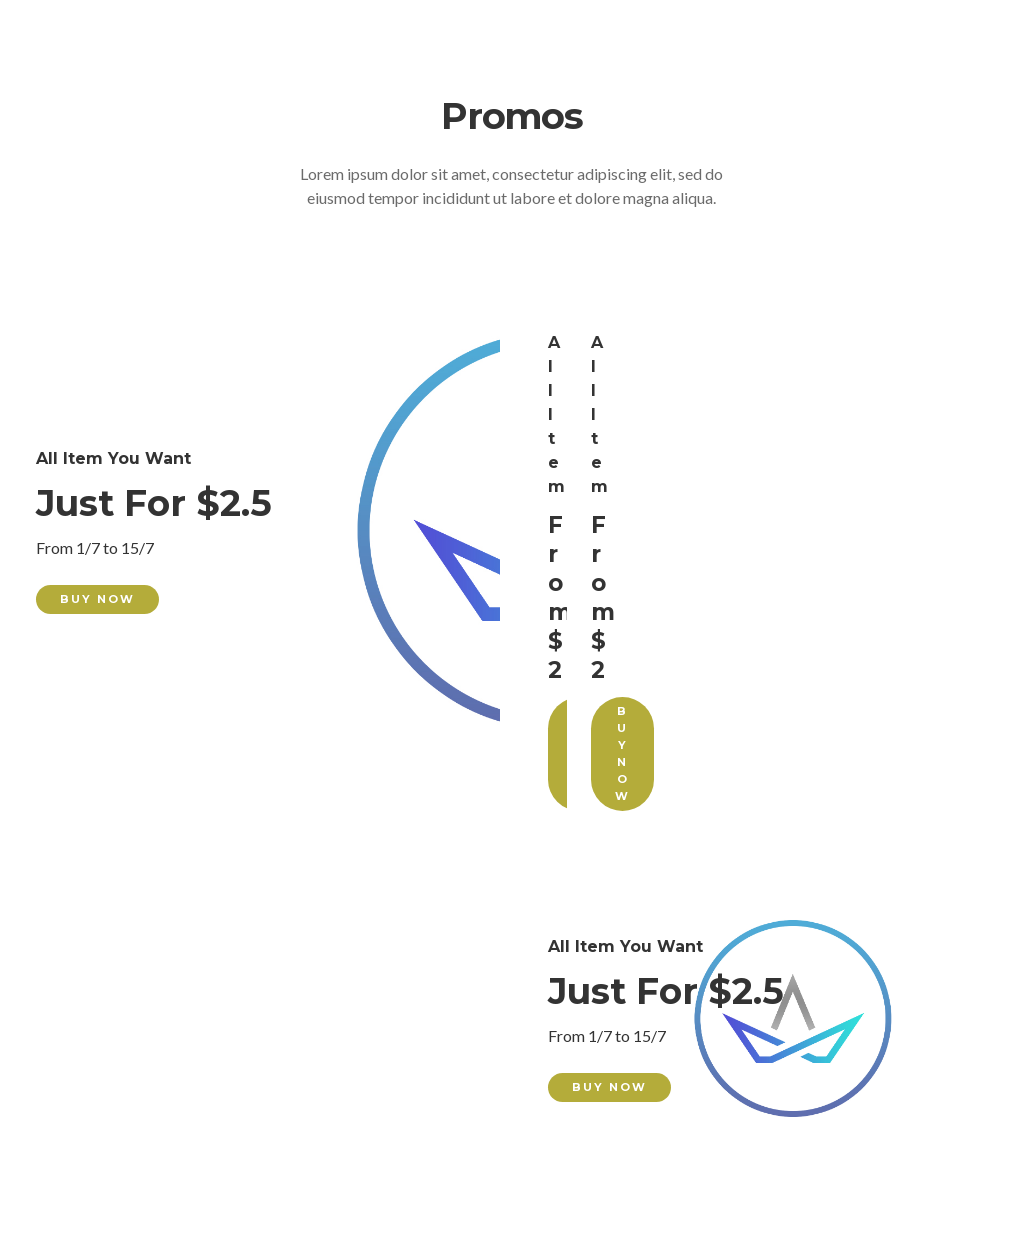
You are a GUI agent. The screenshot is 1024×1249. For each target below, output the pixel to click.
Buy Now (97, 599)
